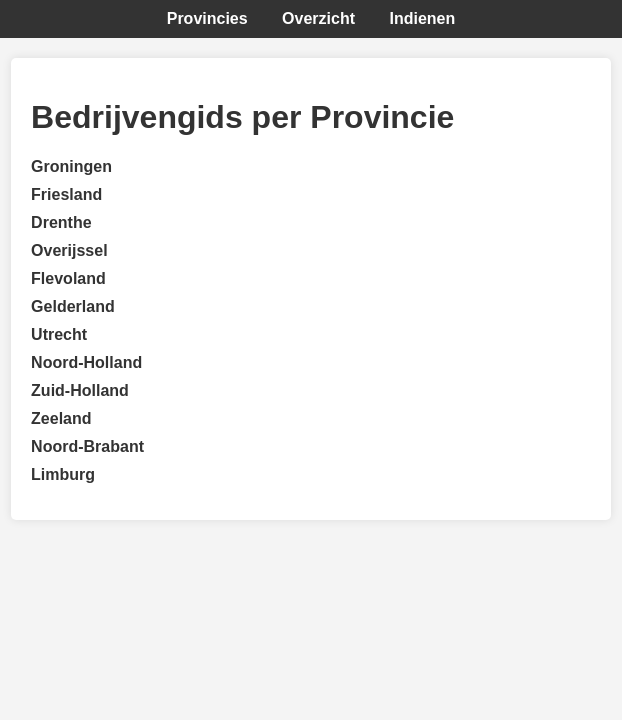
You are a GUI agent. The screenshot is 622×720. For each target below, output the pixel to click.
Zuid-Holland (80, 390)
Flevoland (68, 278)
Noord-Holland (86, 362)
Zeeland (61, 418)
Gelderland (73, 306)
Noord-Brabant (87, 446)
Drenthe (61, 222)
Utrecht (59, 334)
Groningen (71, 166)
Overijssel (69, 250)
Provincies (207, 18)
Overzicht (318, 18)
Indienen (422, 18)
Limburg (63, 474)
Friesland (66, 194)
